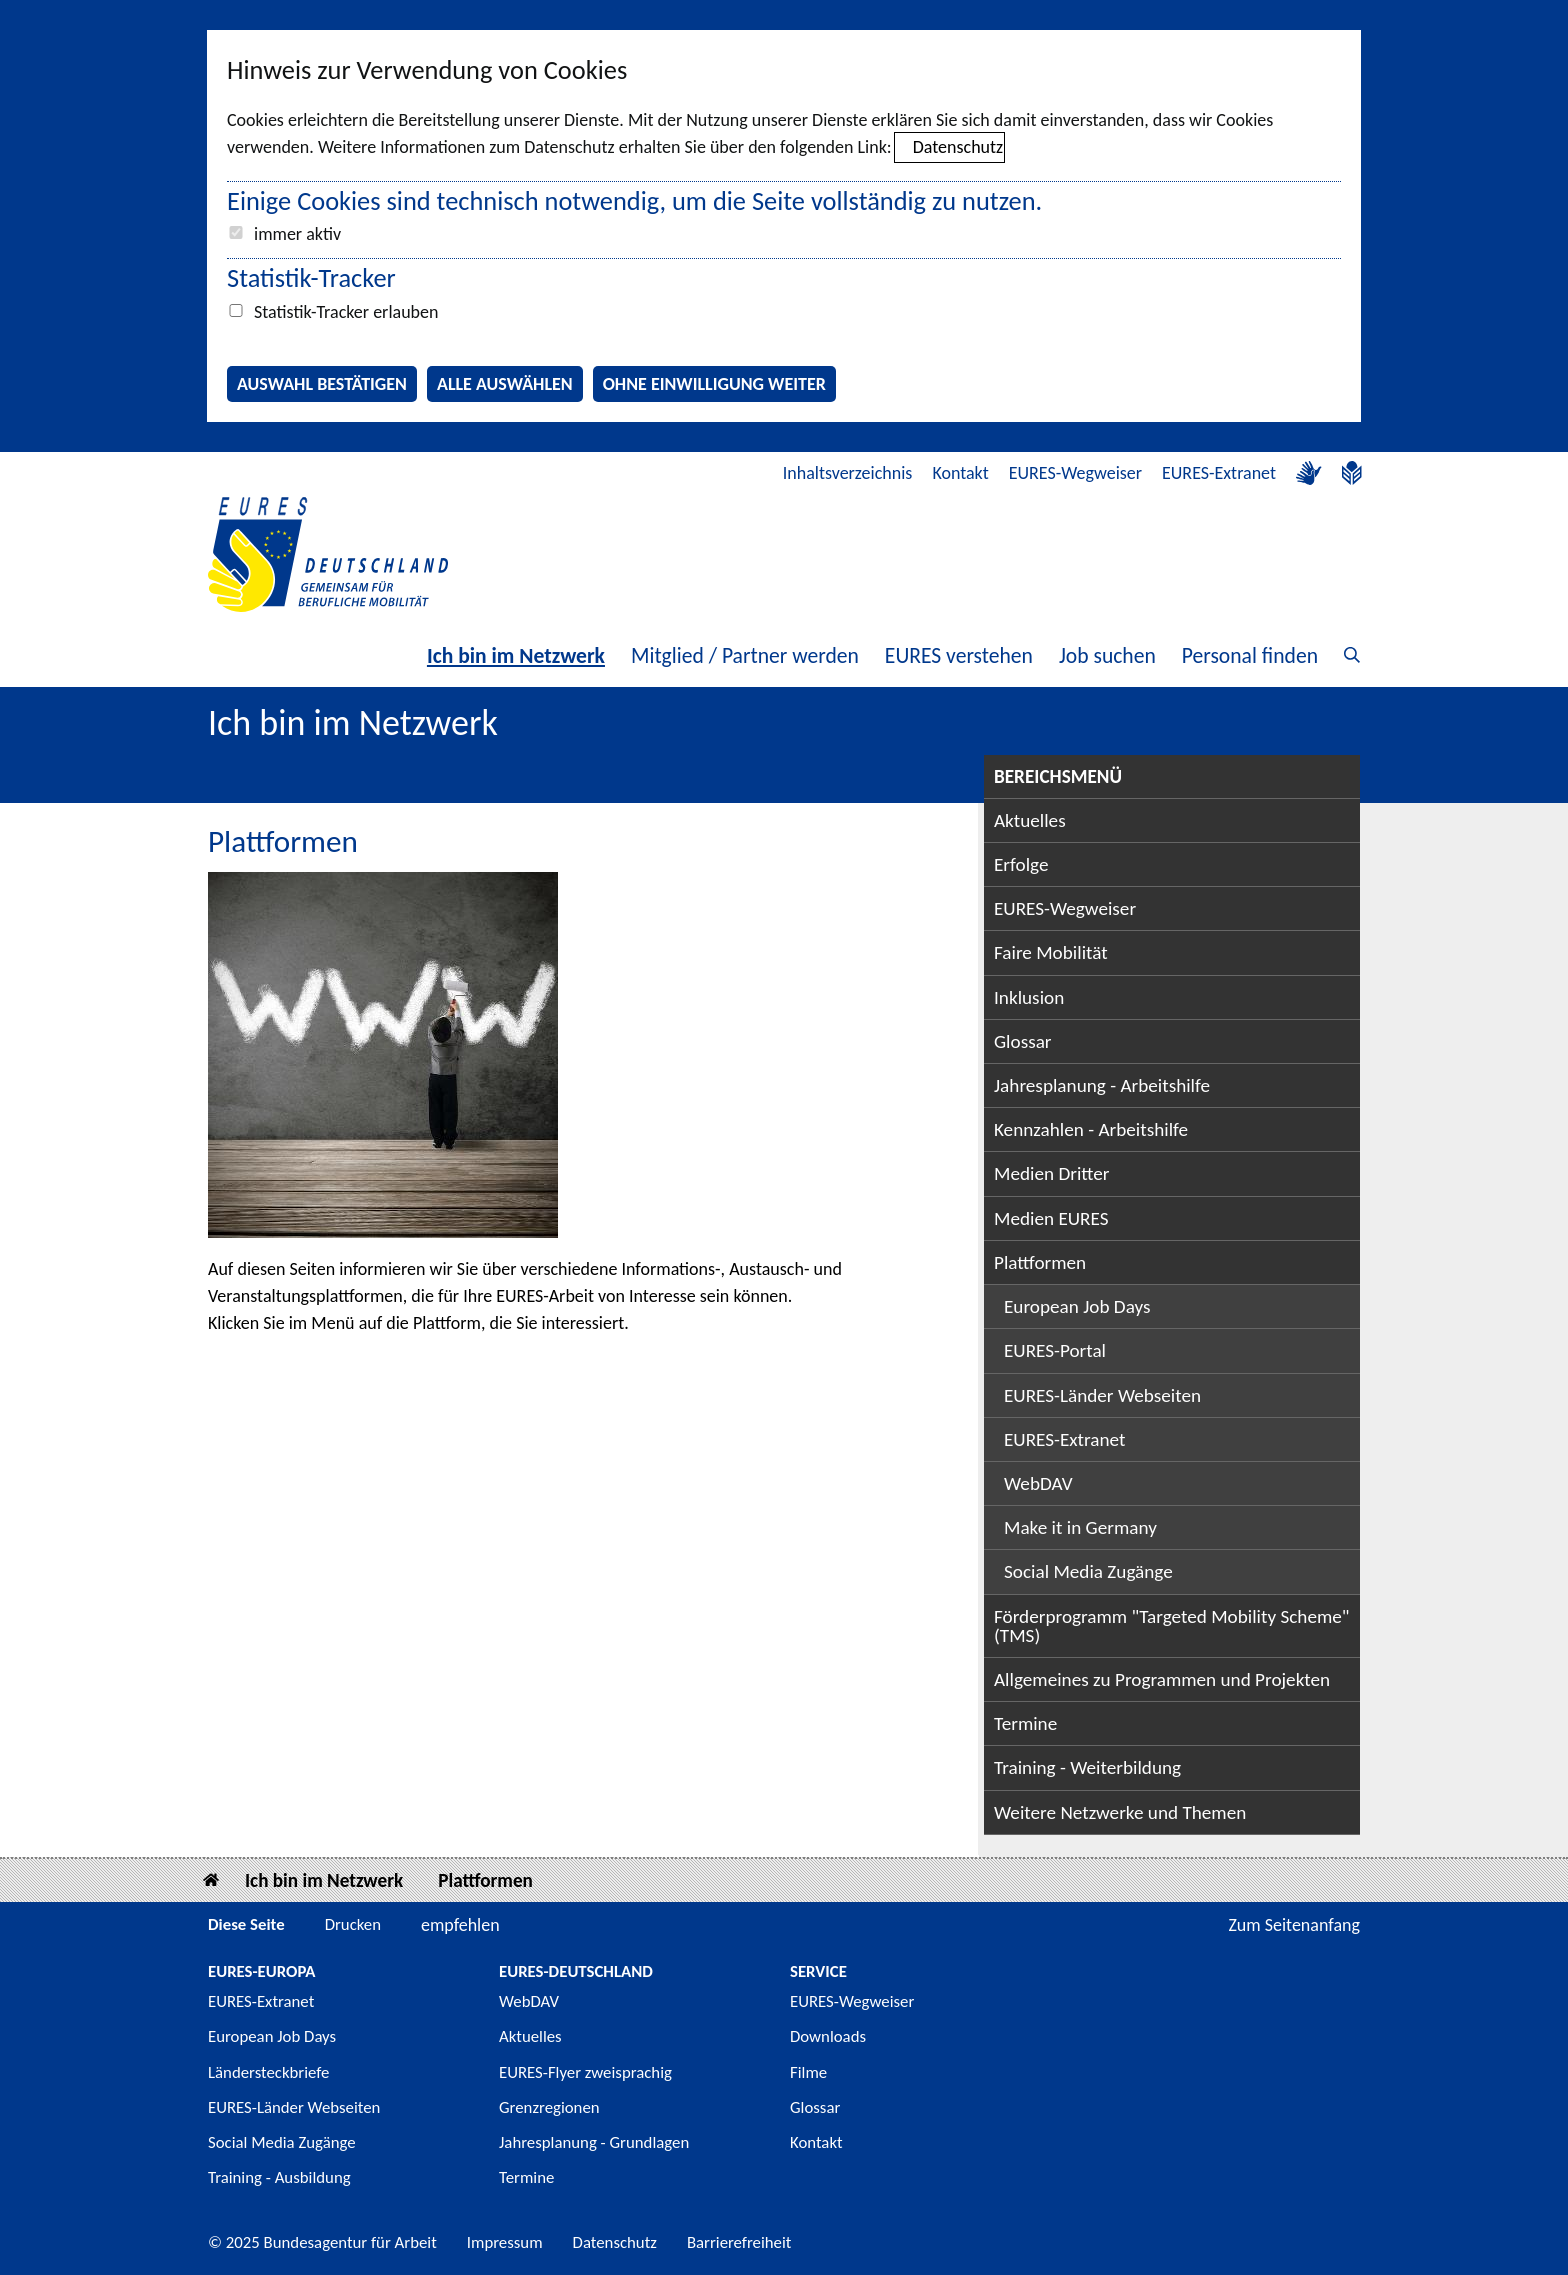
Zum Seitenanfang (1294, 1925)
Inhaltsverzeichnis (848, 473)
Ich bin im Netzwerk (516, 655)
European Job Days (1077, 1306)
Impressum (505, 2242)
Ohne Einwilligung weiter (714, 384)
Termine (1025, 1723)
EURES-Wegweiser (1075, 473)
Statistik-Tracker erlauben (346, 312)
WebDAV (1038, 1483)
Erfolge (1021, 864)
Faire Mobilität (1051, 952)
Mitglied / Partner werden (745, 655)
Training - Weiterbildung (1087, 1767)
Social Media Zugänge (1088, 1571)
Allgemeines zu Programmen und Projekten (1162, 1679)
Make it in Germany (1080, 1527)
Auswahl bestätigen (322, 384)
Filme (808, 2072)
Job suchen (1107, 655)
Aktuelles (1030, 820)
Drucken (353, 1924)
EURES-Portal (1055, 1350)
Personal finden (1250, 655)
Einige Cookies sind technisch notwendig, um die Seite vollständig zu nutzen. (634, 201)
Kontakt (960, 473)
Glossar (1023, 1041)
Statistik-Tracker (311, 278)
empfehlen (460, 1925)
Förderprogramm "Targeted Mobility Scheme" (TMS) (1172, 1626)
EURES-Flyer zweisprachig (585, 2072)
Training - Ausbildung (279, 2177)
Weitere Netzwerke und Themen (1120, 1812)
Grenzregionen (549, 2107)
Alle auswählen (505, 384)
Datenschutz (958, 147)
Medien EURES (1051, 1218)
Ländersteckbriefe (268, 2072)
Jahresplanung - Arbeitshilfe (1102, 1085)
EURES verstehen (959, 655)
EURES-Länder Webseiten (1102, 1395)
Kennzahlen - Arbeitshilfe (1091, 1129)
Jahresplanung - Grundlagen (594, 2142)
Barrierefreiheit (739, 2242)
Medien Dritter (1052, 1173)
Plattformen (1040, 1262)
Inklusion (1029, 997)
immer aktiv (297, 234)
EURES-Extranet (1219, 473)
